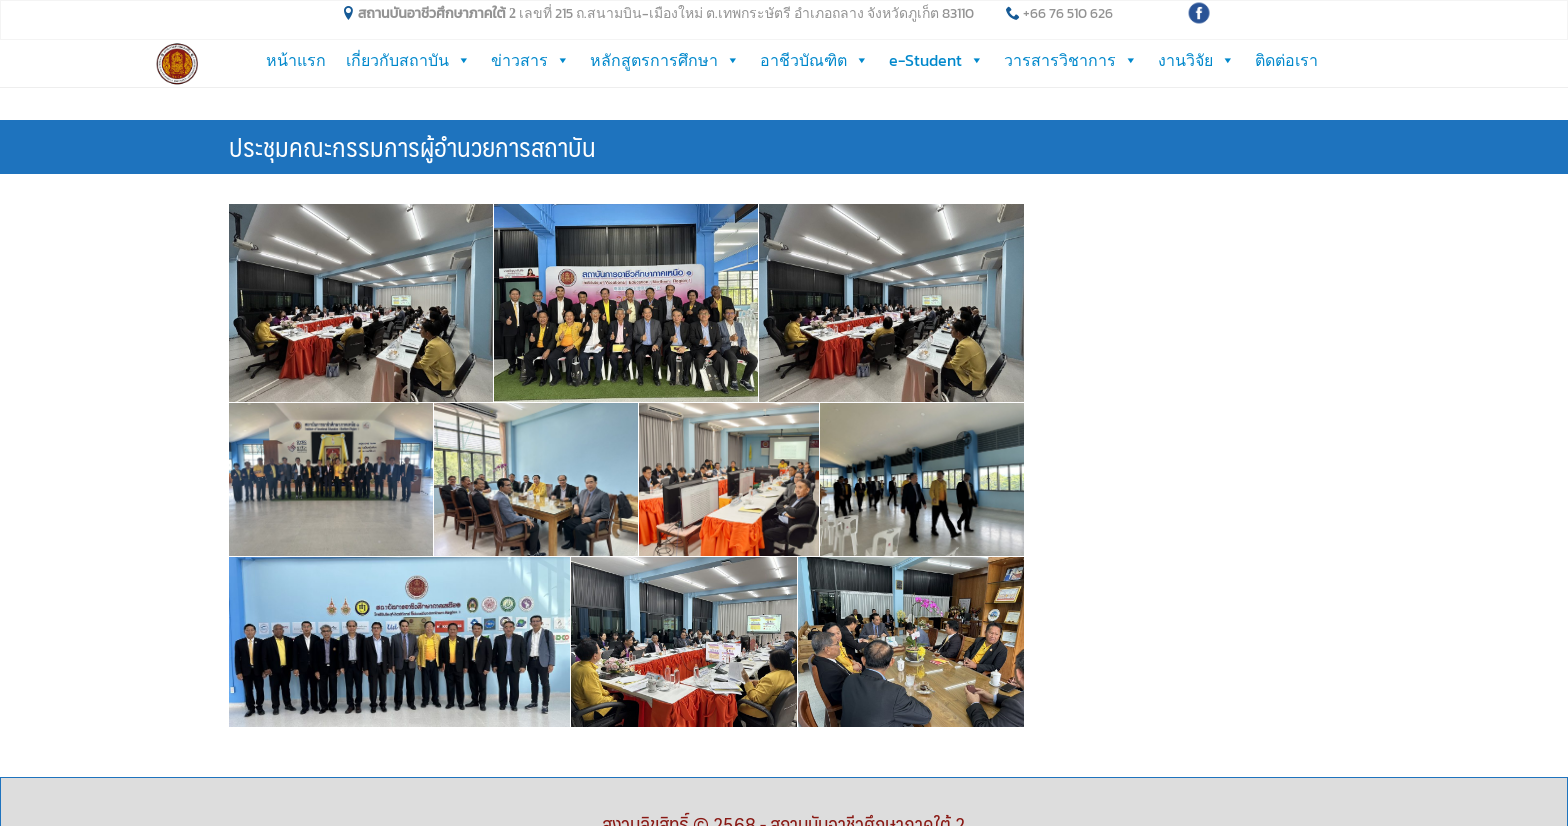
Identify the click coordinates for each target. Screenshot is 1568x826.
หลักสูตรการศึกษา (665, 60)
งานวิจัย (1196, 60)
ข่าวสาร (530, 60)
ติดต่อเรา (1286, 60)
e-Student (936, 60)
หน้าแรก (296, 60)
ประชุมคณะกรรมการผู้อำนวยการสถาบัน (412, 113)
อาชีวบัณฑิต (814, 60)
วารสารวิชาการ (1071, 60)
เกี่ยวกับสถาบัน (408, 60)
